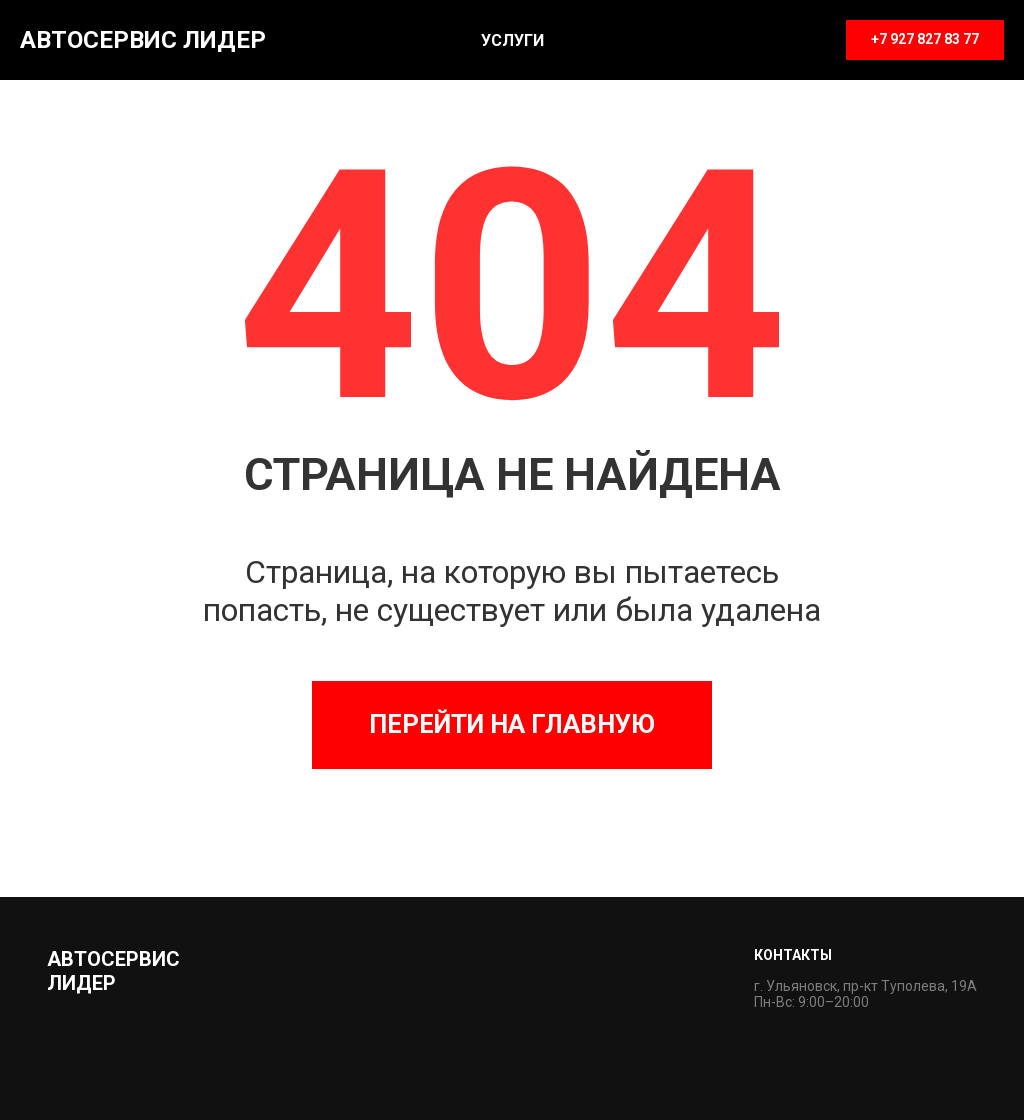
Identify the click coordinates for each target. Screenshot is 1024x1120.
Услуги (512, 40)
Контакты (793, 955)
